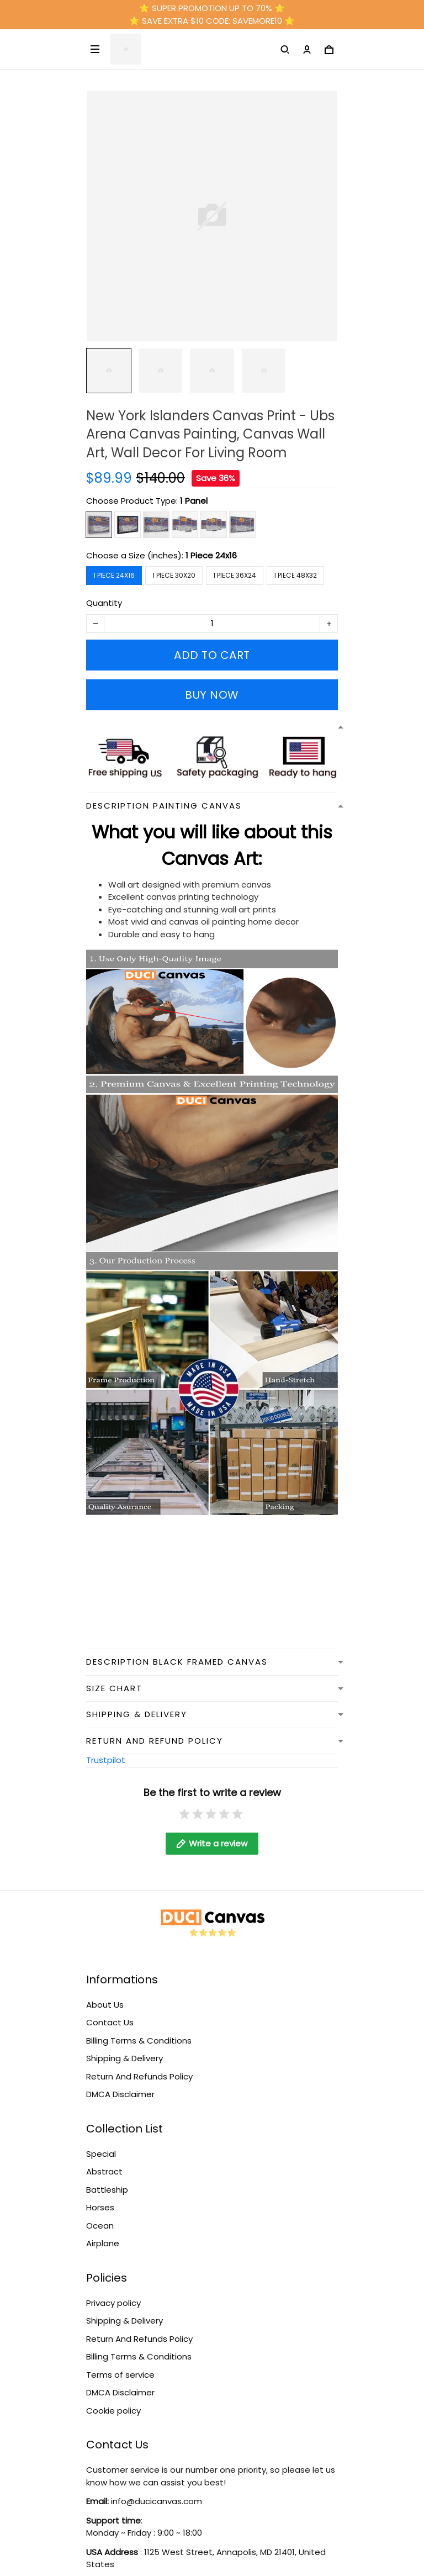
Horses (100, 2207)
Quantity (104, 603)
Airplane (102, 2243)
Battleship (107, 2189)
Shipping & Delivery (124, 2058)
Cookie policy (113, 2410)
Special (101, 2154)
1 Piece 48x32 (295, 575)
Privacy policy (113, 2303)
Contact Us (110, 2022)
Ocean (100, 2225)
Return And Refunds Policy (139, 2076)
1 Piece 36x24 (234, 575)
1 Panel (194, 500)
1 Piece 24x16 (211, 555)
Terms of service (120, 2374)
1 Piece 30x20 (173, 575)
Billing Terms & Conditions (139, 2040)
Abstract (104, 2171)
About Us (105, 2004)
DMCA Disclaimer (120, 2094)
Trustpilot (105, 1760)
